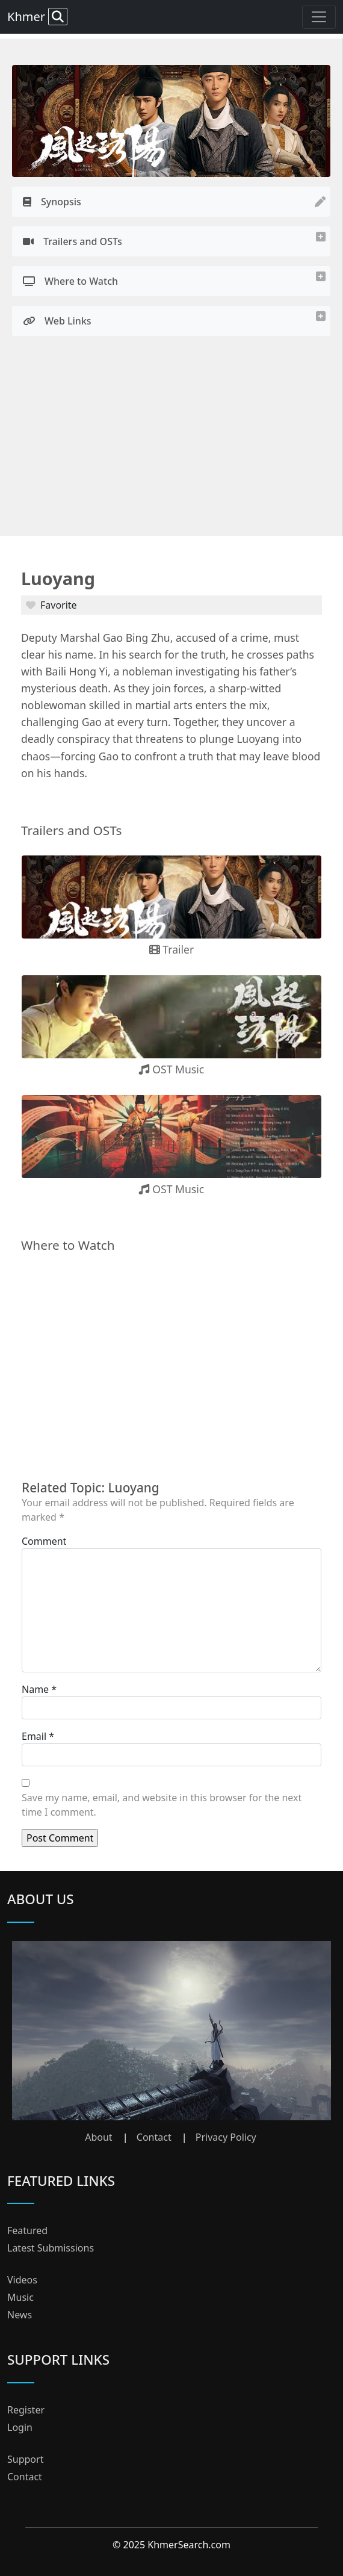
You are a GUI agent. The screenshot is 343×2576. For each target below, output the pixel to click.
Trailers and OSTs (72, 241)
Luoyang (58, 578)
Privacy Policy (226, 2137)
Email (34, 1736)
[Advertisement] (171, 439)
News (19, 2314)
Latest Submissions (50, 2248)
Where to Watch (70, 281)
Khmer (37, 16)
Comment (44, 1541)
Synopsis (52, 201)
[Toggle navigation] (319, 17)
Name (35, 1689)
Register (26, 2409)
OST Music (172, 1069)
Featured (27, 2230)
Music (20, 2297)
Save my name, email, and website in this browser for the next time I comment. (161, 1805)
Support (25, 2459)
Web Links (57, 320)
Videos (22, 2279)
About (98, 2137)
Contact (154, 2137)
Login (19, 2427)
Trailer (171, 949)
